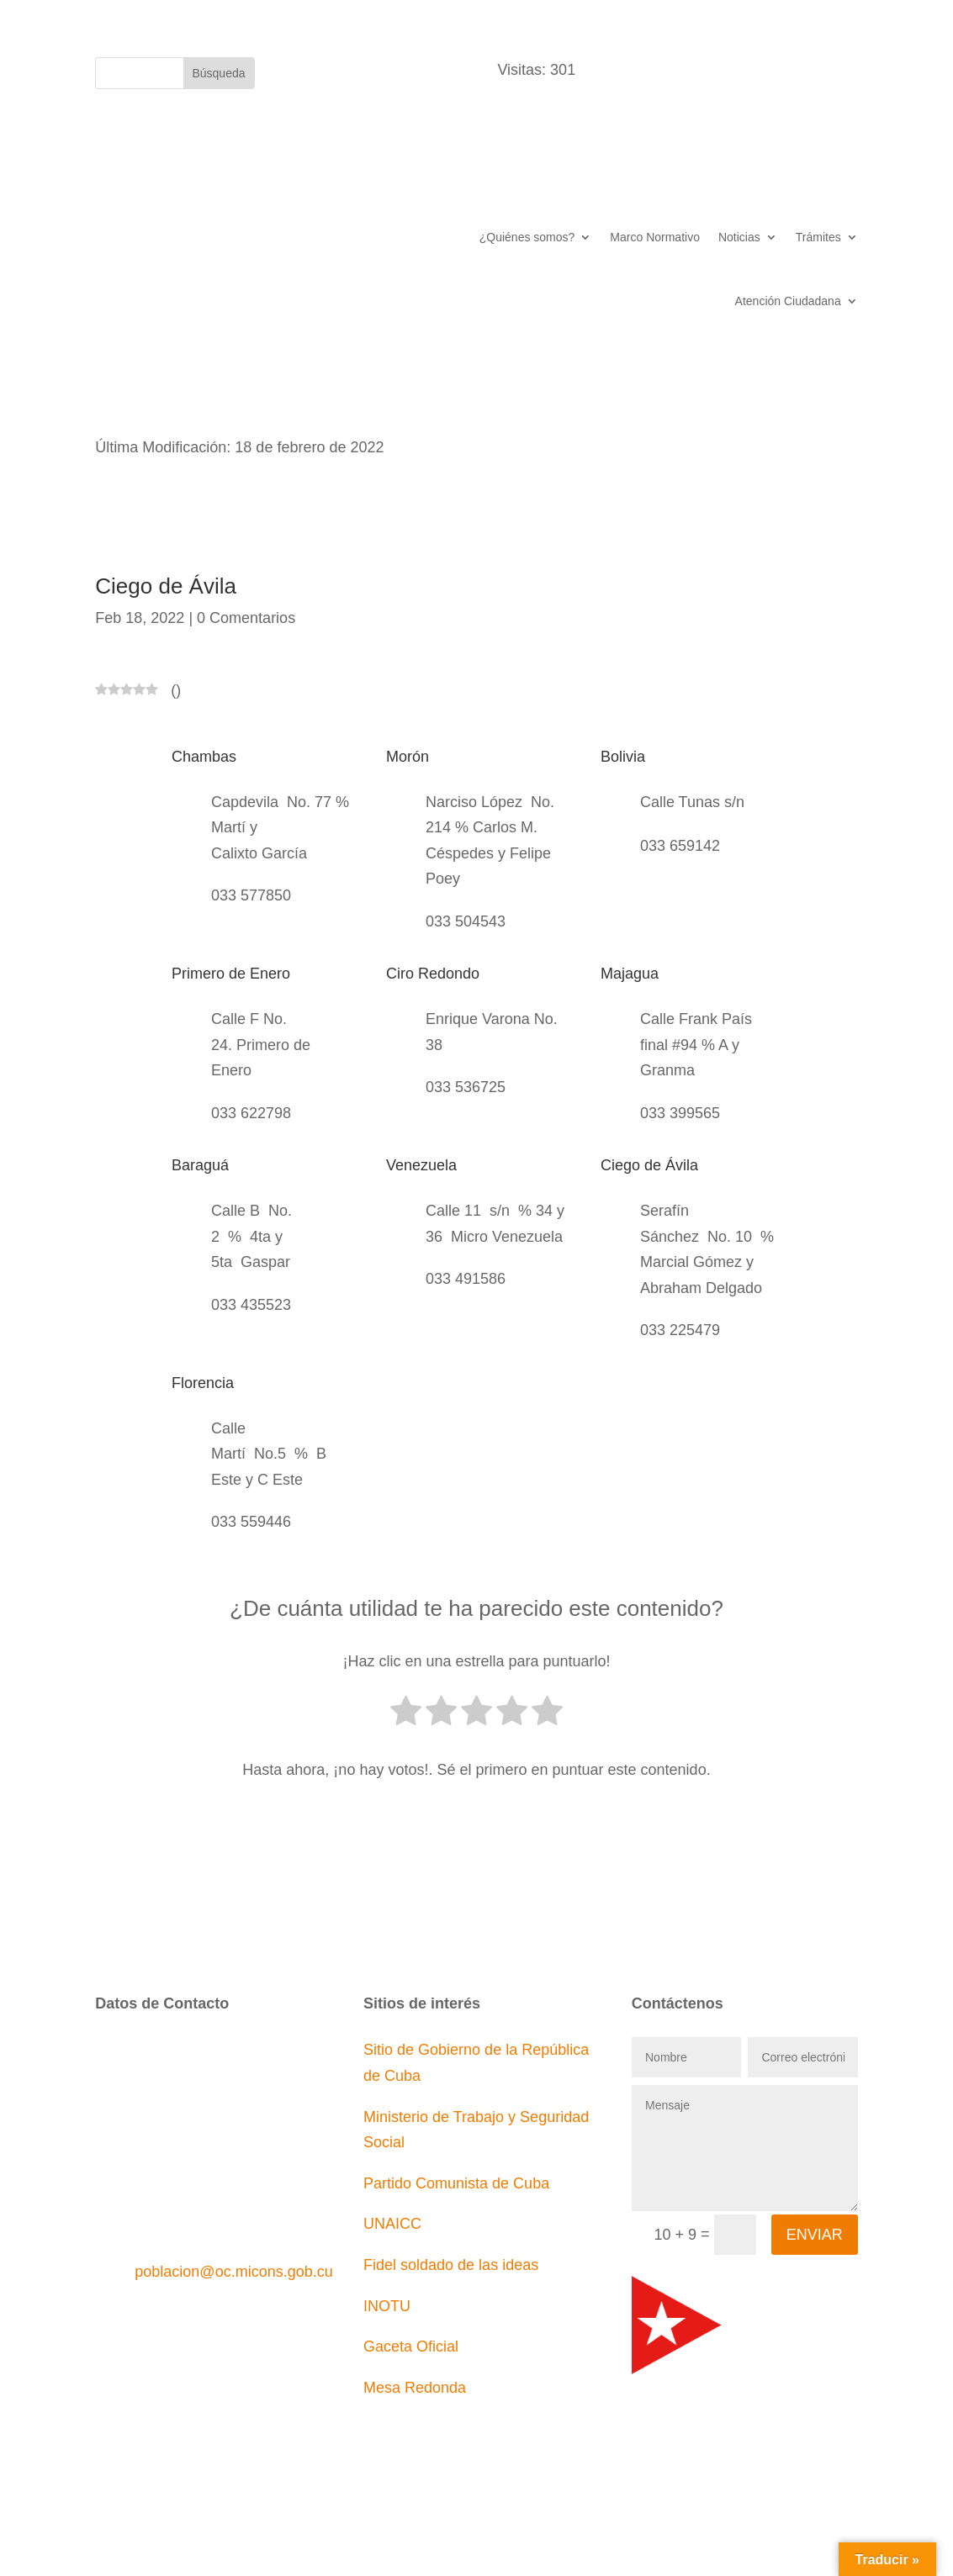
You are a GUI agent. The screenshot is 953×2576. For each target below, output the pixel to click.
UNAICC (392, 2223)
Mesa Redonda (414, 2387)
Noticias (739, 237)
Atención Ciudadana (788, 301)
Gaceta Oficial (410, 2346)
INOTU (386, 2306)
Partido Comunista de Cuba (456, 2183)
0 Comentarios (246, 618)
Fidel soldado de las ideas (450, 2265)
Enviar (814, 2234)
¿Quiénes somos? (527, 237)
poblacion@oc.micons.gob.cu (233, 2271)
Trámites (818, 237)
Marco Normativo (655, 237)
